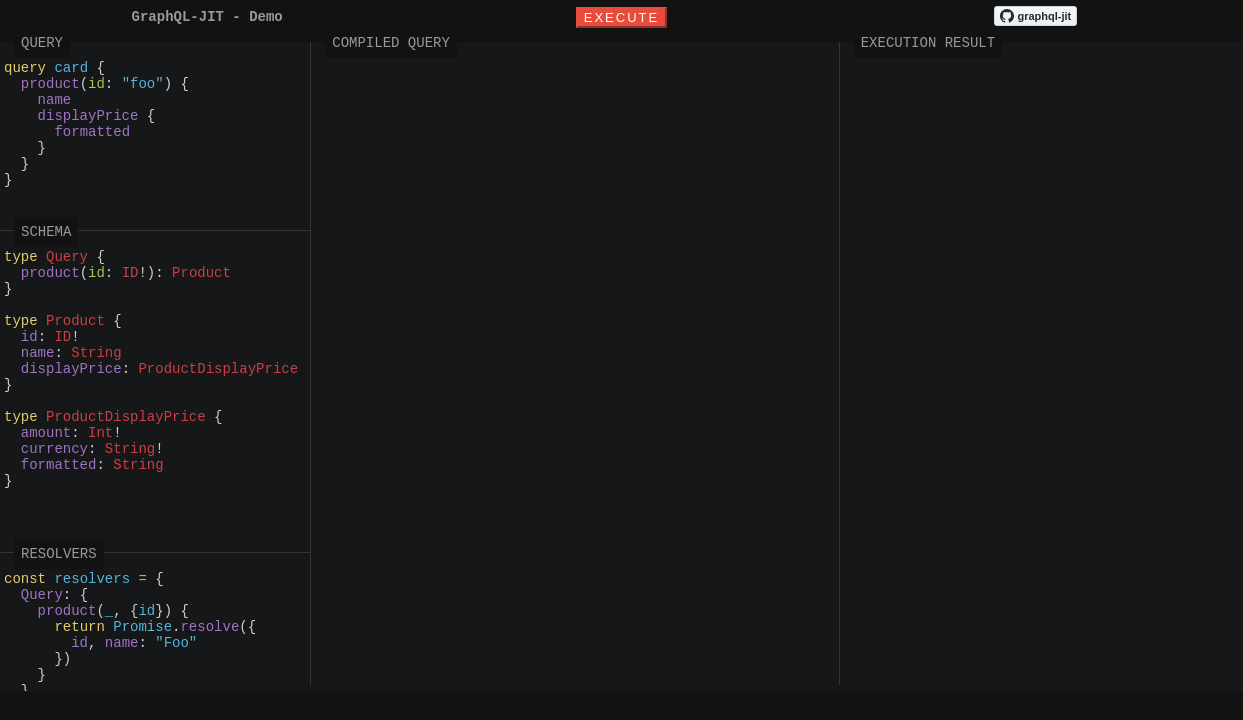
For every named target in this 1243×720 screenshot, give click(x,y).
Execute (621, 18)
